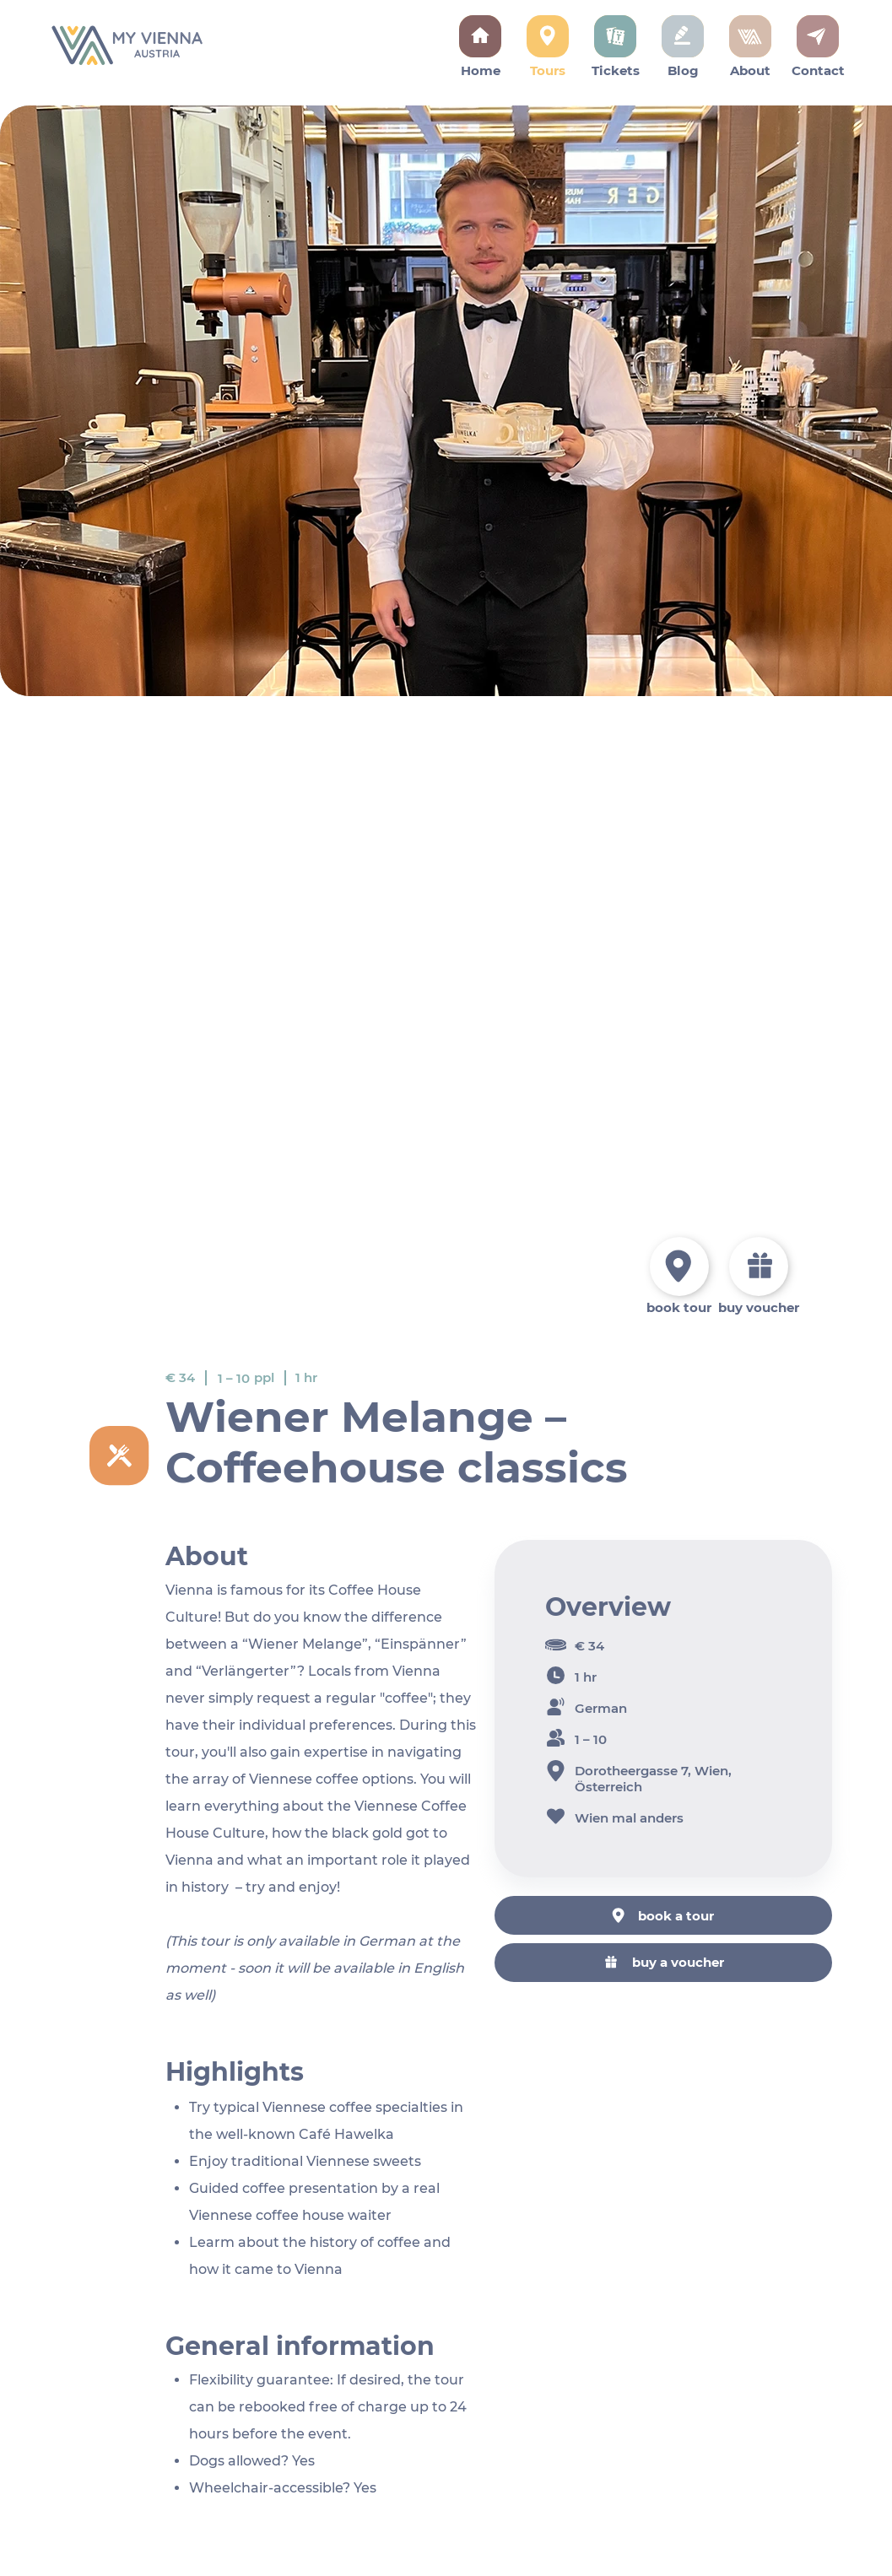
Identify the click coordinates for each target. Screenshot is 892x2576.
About (750, 70)
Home (480, 70)
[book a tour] (663, 1915)
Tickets (616, 70)
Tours (547, 70)
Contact (818, 70)
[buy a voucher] (663, 1961)
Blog (683, 70)
